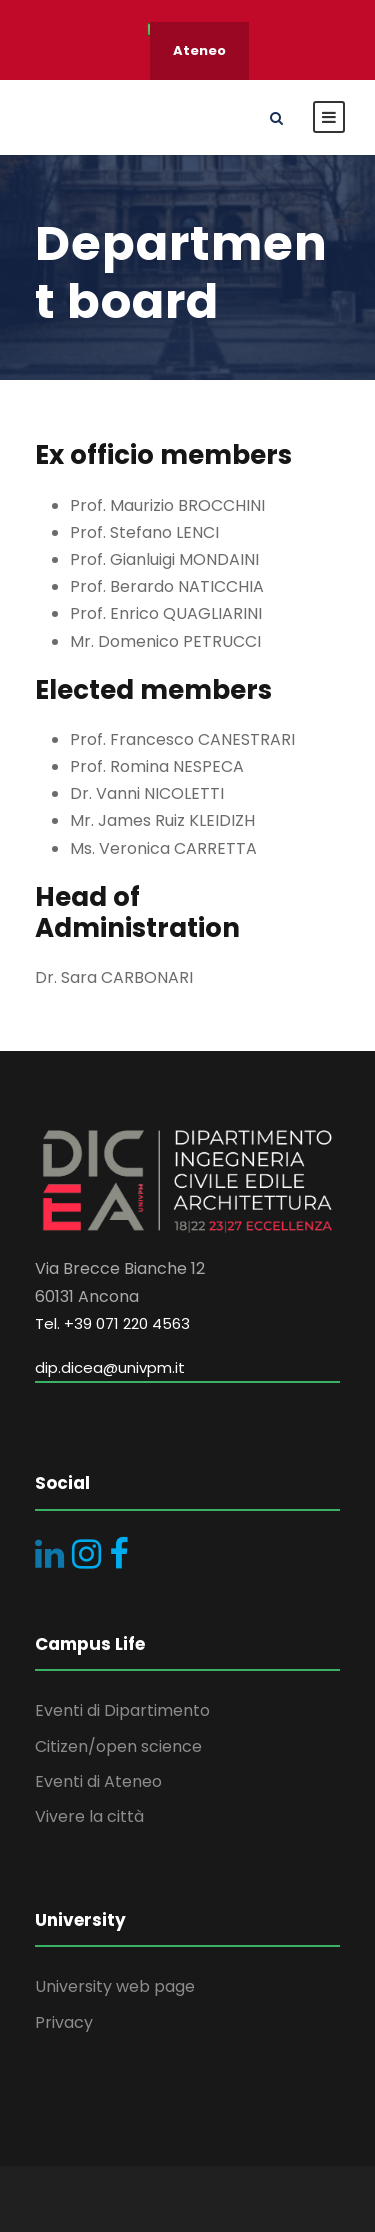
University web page (115, 1986)
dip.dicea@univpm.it (110, 1367)
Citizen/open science (118, 1746)
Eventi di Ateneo (98, 1781)
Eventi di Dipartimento (122, 1710)
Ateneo (199, 50)
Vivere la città (89, 1816)
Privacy (64, 2022)
